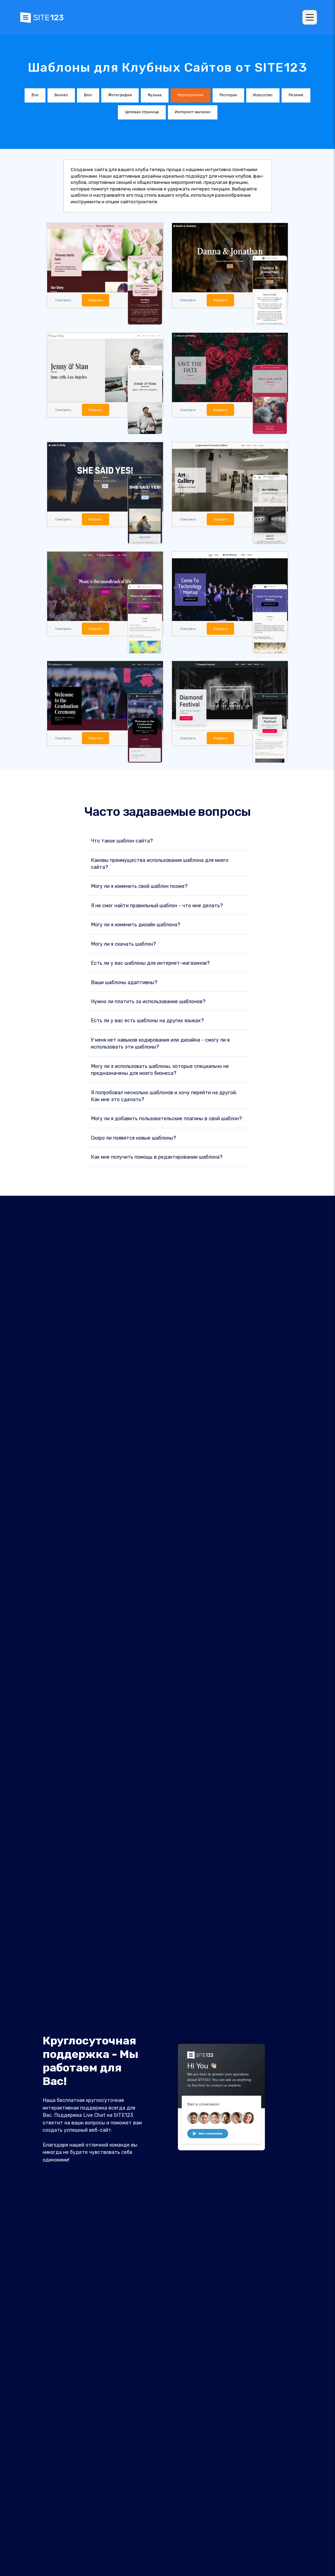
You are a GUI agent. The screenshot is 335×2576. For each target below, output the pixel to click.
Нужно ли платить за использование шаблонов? (148, 1001)
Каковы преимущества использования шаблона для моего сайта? (160, 862)
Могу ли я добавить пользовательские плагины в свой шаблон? (166, 1118)
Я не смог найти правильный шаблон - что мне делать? (157, 905)
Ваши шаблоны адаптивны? (124, 981)
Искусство (263, 95)
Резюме (296, 95)
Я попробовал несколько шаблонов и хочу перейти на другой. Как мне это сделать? (164, 1095)
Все (35, 95)
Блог (88, 95)
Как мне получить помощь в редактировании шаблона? (157, 1156)
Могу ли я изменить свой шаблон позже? (139, 886)
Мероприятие (191, 95)
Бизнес (61, 95)
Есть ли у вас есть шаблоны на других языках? (147, 1020)
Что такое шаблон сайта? (122, 840)
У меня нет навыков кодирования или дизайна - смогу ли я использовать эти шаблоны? (160, 1042)
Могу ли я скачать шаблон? (123, 943)
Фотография (120, 95)
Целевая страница (142, 112)
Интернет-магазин (193, 112)
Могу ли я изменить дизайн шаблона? (135, 924)
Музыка (155, 95)
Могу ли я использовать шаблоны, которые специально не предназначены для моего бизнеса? (160, 1069)
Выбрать (94, 300)
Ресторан (228, 95)
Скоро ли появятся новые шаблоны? (133, 1137)
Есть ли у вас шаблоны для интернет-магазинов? (150, 962)
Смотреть (62, 300)
